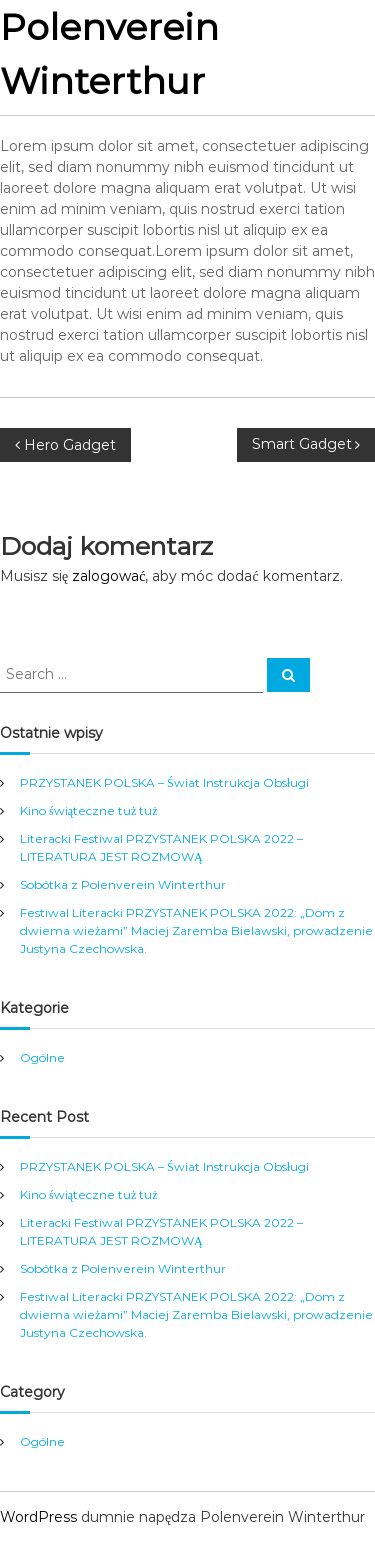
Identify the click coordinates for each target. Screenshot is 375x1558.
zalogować (108, 576)
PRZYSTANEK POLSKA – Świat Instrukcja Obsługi (164, 782)
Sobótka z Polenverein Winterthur (123, 884)
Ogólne (42, 1057)
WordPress (38, 1517)
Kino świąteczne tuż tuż (89, 810)
